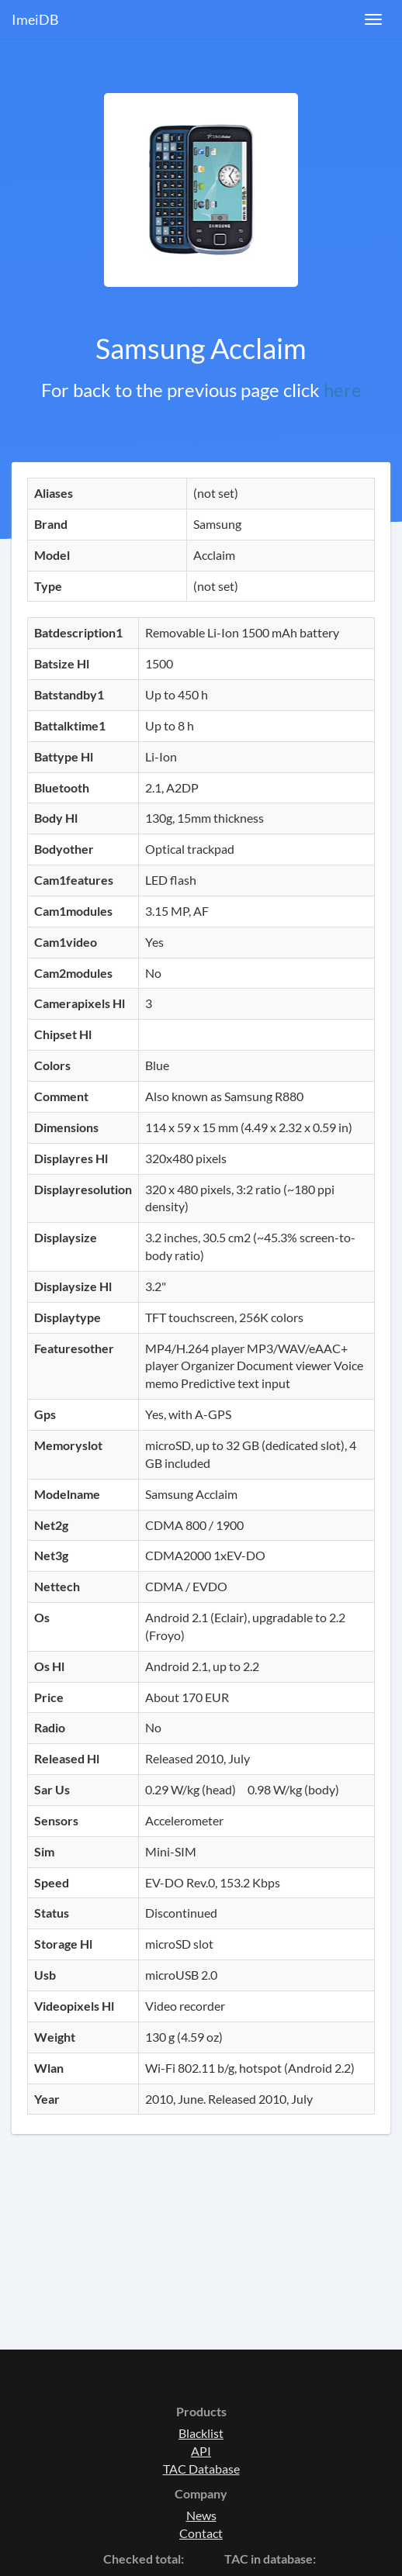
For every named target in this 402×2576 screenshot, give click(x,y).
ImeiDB (35, 19)
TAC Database (201, 2468)
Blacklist (201, 2433)
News (201, 2515)
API (201, 2450)
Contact (201, 2533)
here (343, 389)
